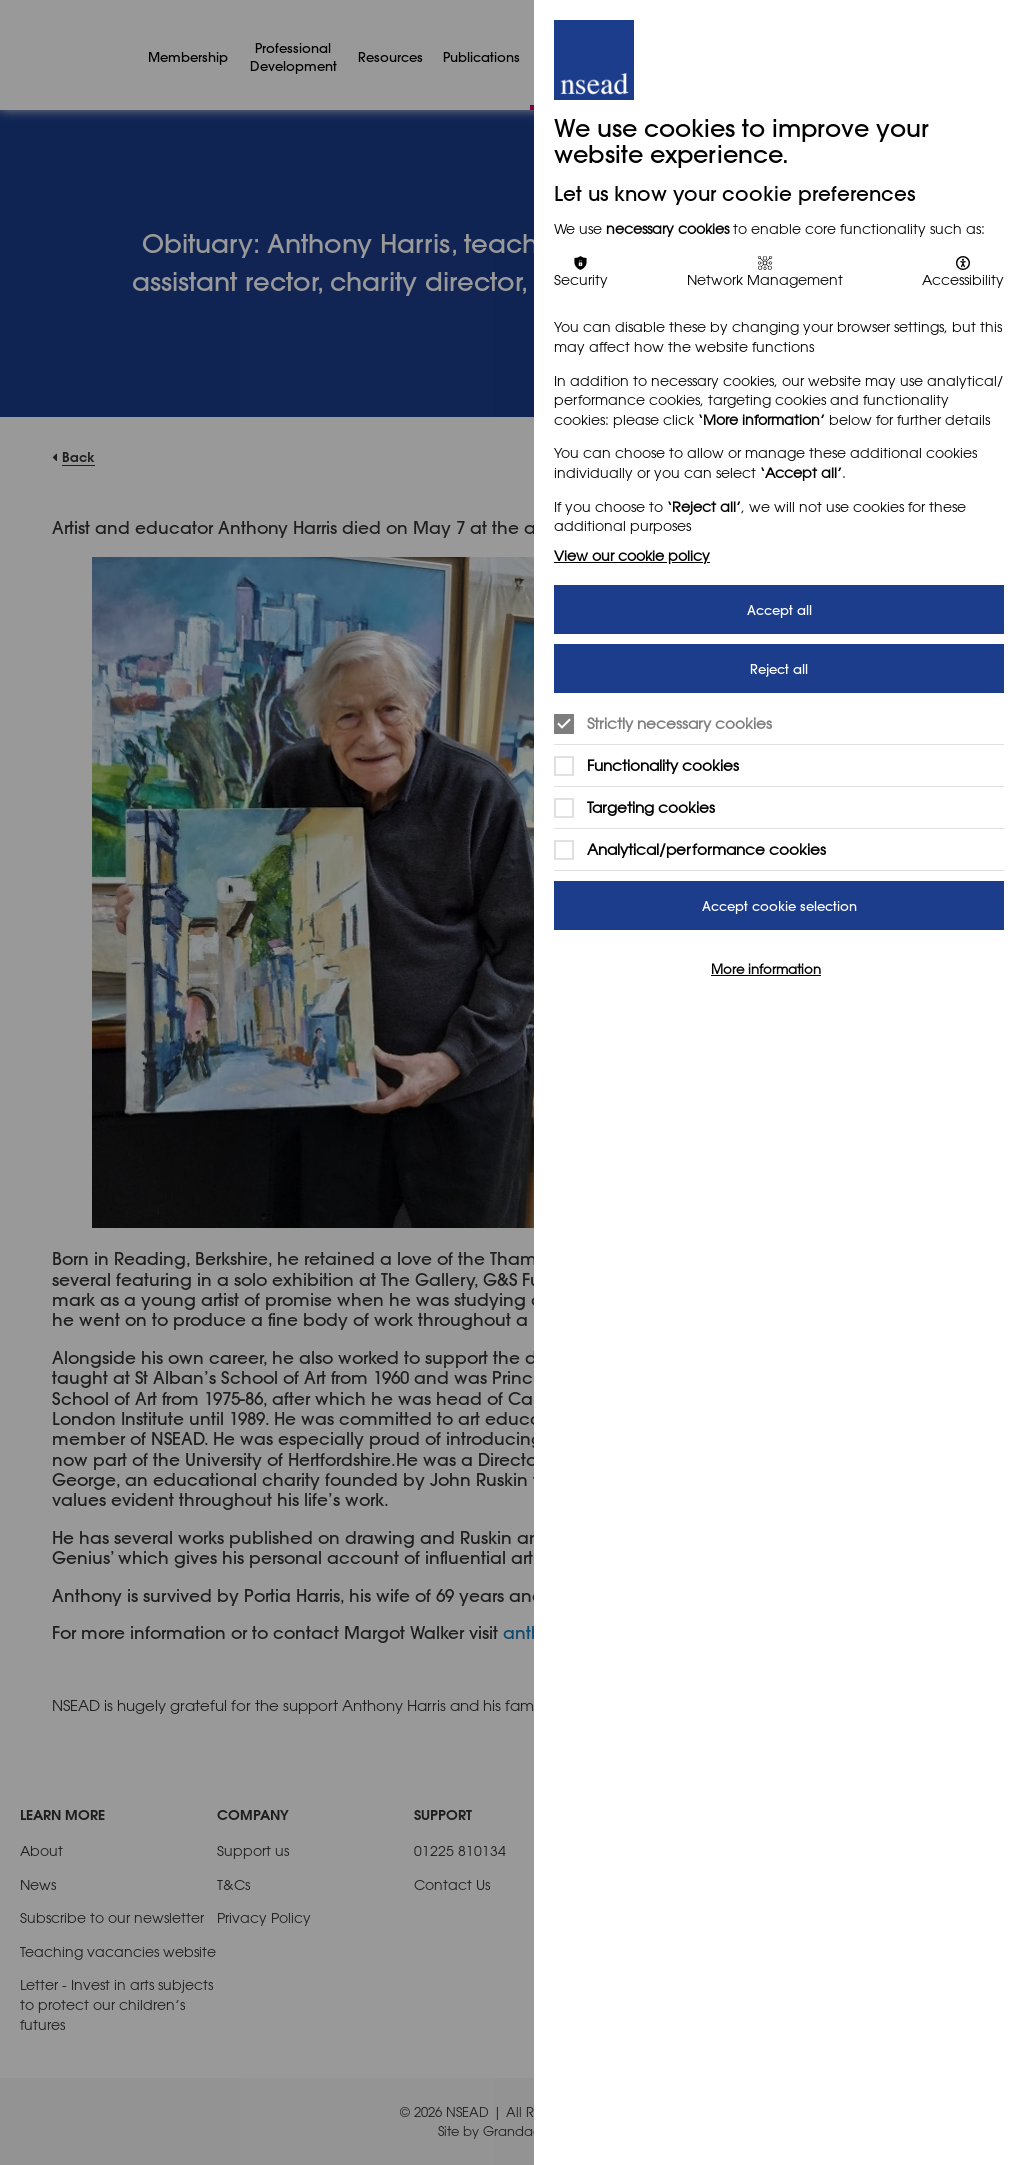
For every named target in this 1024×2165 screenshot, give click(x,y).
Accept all (779, 609)
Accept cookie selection (779, 905)
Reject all (779, 668)
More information (766, 968)
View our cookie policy (632, 555)
